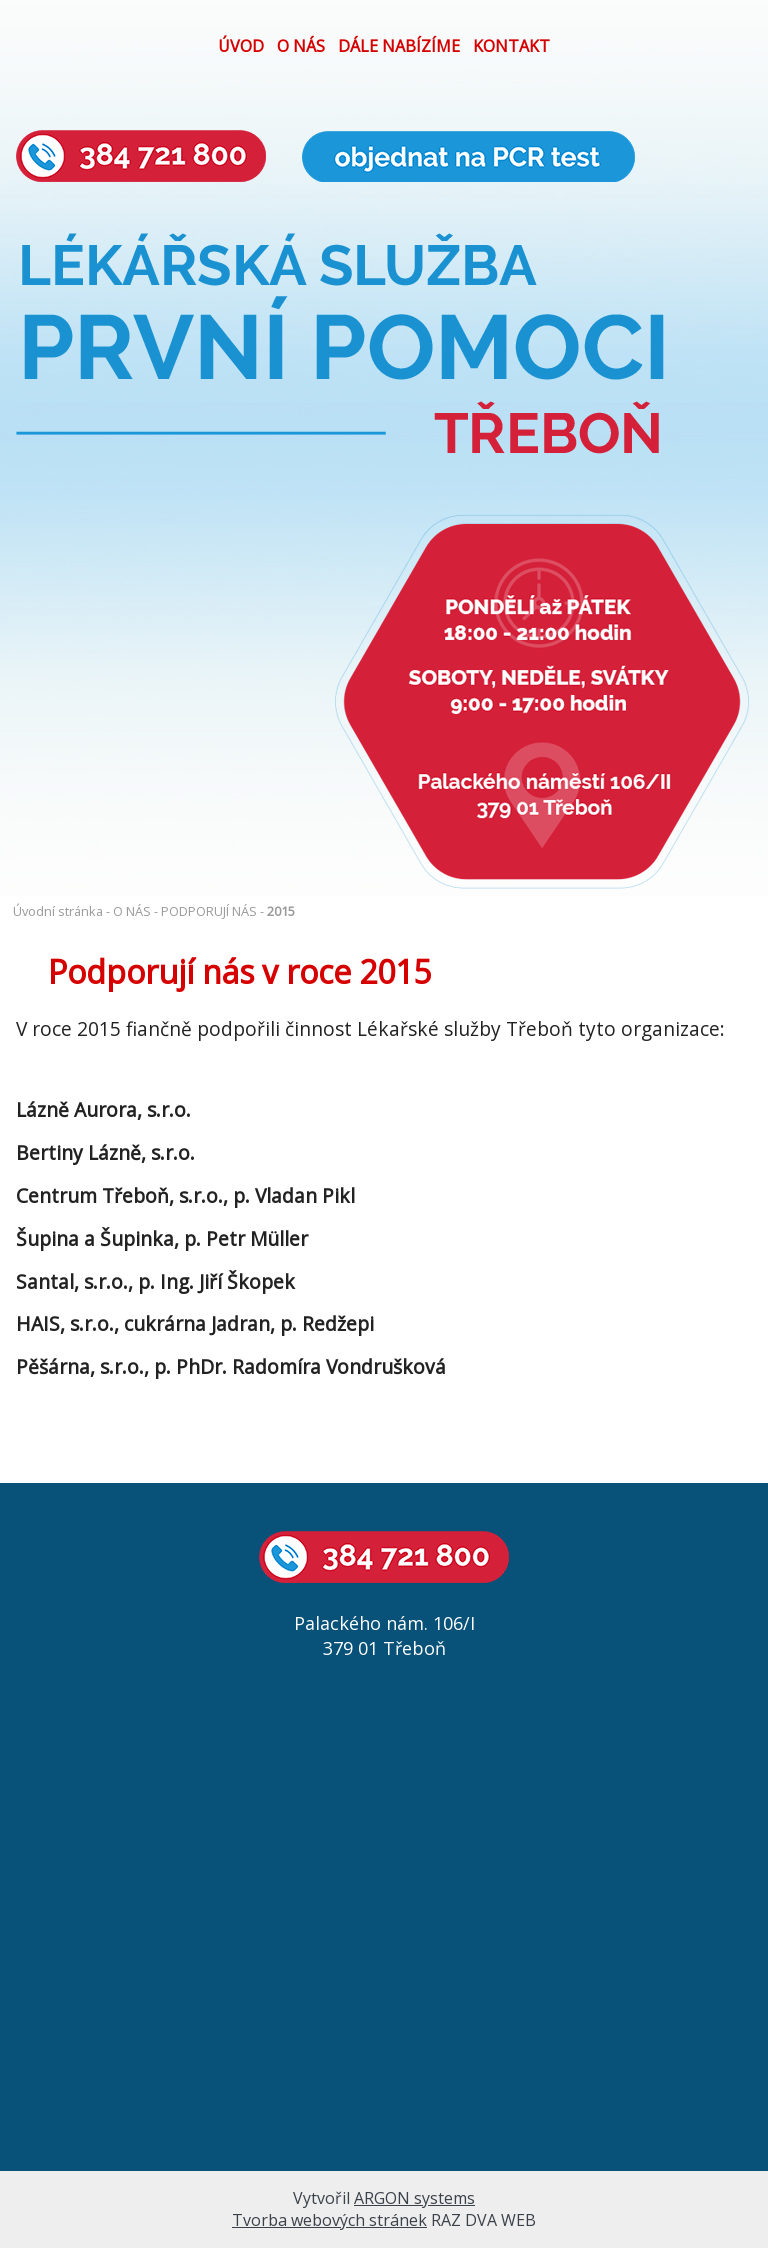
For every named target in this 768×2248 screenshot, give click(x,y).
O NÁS (301, 46)
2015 (281, 911)
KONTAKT (511, 46)
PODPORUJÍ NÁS (209, 911)
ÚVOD (241, 46)
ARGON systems (414, 2198)
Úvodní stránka (58, 911)
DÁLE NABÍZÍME (399, 46)
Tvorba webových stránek (329, 2220)
